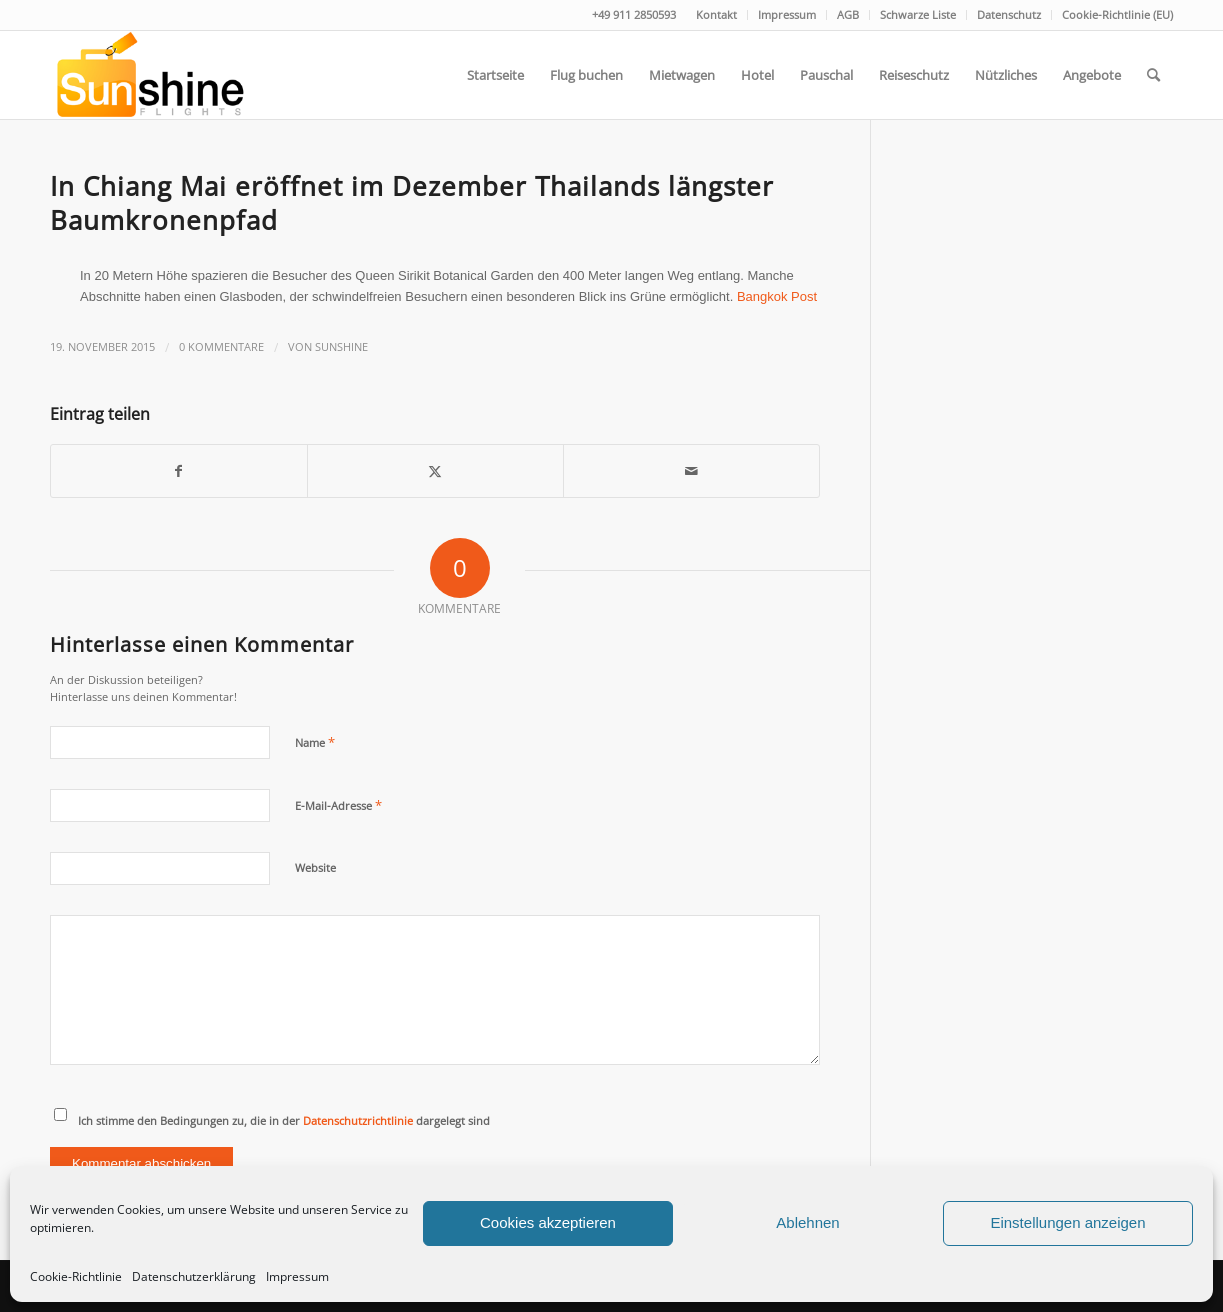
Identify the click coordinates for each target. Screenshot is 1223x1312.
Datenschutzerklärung (194, 1276)
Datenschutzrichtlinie (358, 1120)
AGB (848, 14)
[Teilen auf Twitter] (435, 471)
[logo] (148, 75)
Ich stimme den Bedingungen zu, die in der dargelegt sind (284, 1120)
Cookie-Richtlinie (76, 1276)
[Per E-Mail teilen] (691, 471)
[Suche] (1153, 75)
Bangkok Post (777, 296)
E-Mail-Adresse (338, 805)
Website (315, 867)
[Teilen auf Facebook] (179, 471)
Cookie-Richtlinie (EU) (1117, 14)
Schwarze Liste (918, 14)
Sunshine (341, 347)
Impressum (297, 1276)
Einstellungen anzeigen (1067, 1222)
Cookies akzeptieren (548, 1222)
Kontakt (716, 14)
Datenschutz (1009, 14)
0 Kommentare (221, 347)
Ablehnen (807, 1222)
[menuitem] (717, 15)
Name (315, 742)
